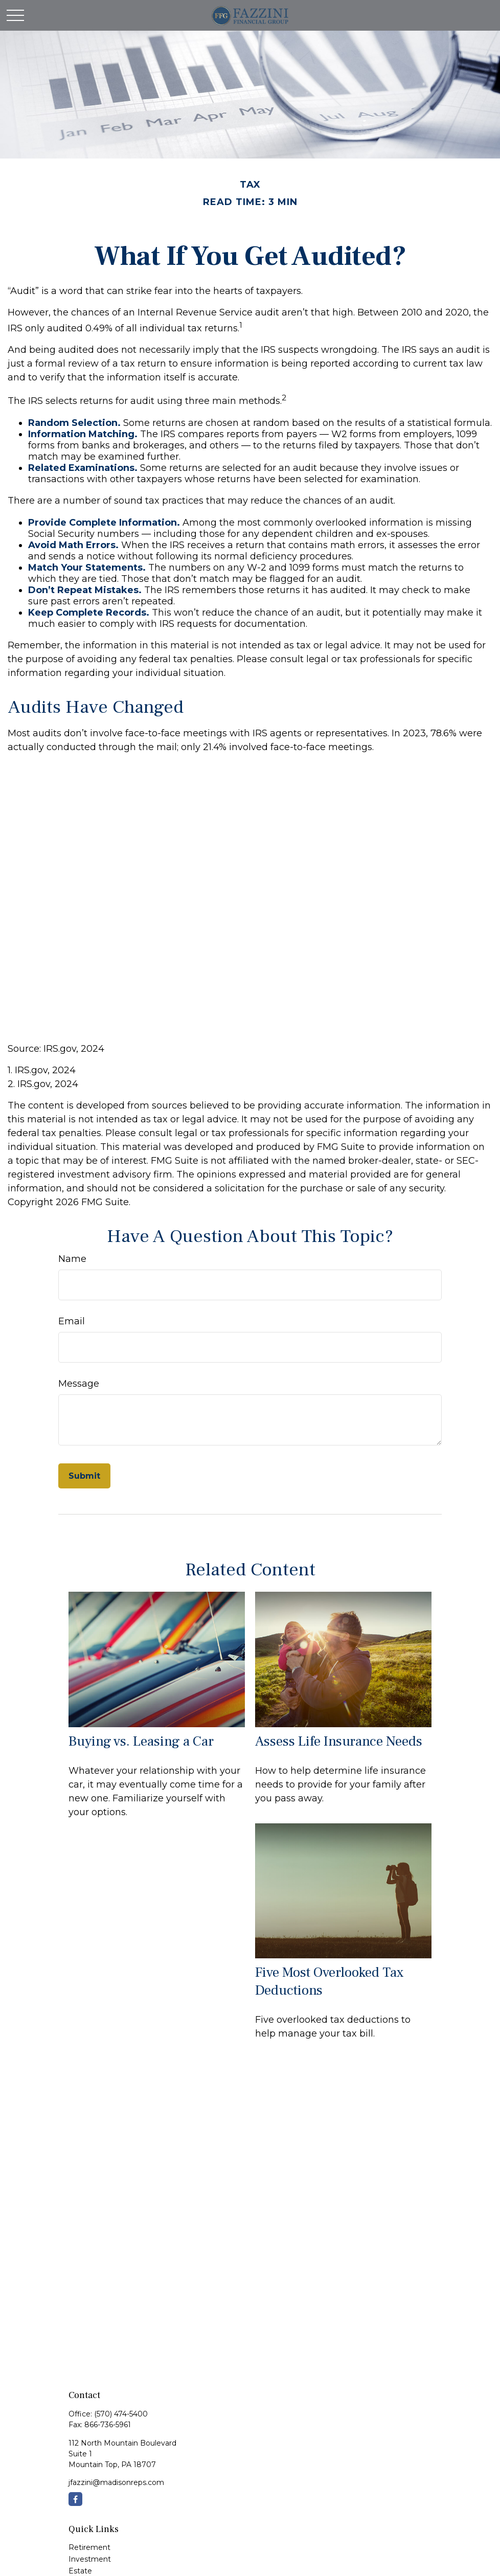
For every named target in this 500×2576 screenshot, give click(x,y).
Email (71, 1321)
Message (78, 1383)
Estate (80, 2570)
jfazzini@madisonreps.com (116, 2482)
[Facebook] (75, 2499)
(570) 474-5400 (121, 2414)
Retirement (89, 2547)
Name (72, 1258)
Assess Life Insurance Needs (338, 1741)
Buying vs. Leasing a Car (141, 1741)
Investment (90, 2559)
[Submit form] (84, 1475)
